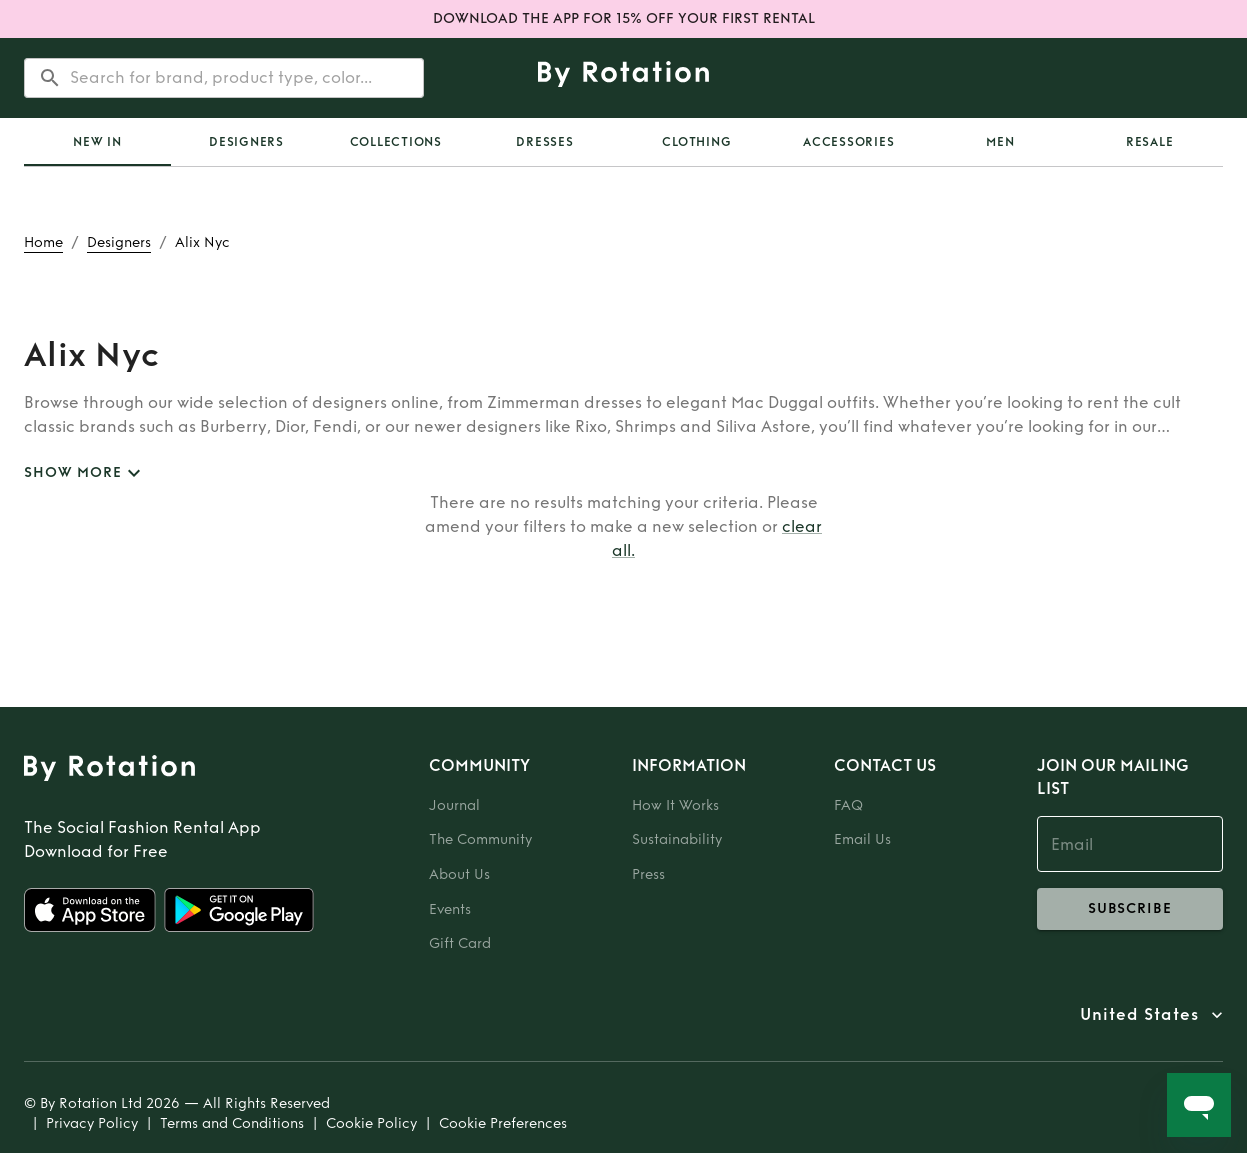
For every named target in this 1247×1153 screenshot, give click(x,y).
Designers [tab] (246, 142)
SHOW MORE (85, 473)
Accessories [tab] (848, 142)
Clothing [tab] (696, 142)
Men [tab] (1000, 142)
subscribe (1130, 909)
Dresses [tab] (544, 142)
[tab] (97, 142)
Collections (396, 142)
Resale (1150, 142)
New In (97, 142)
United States (1139, 1015)
